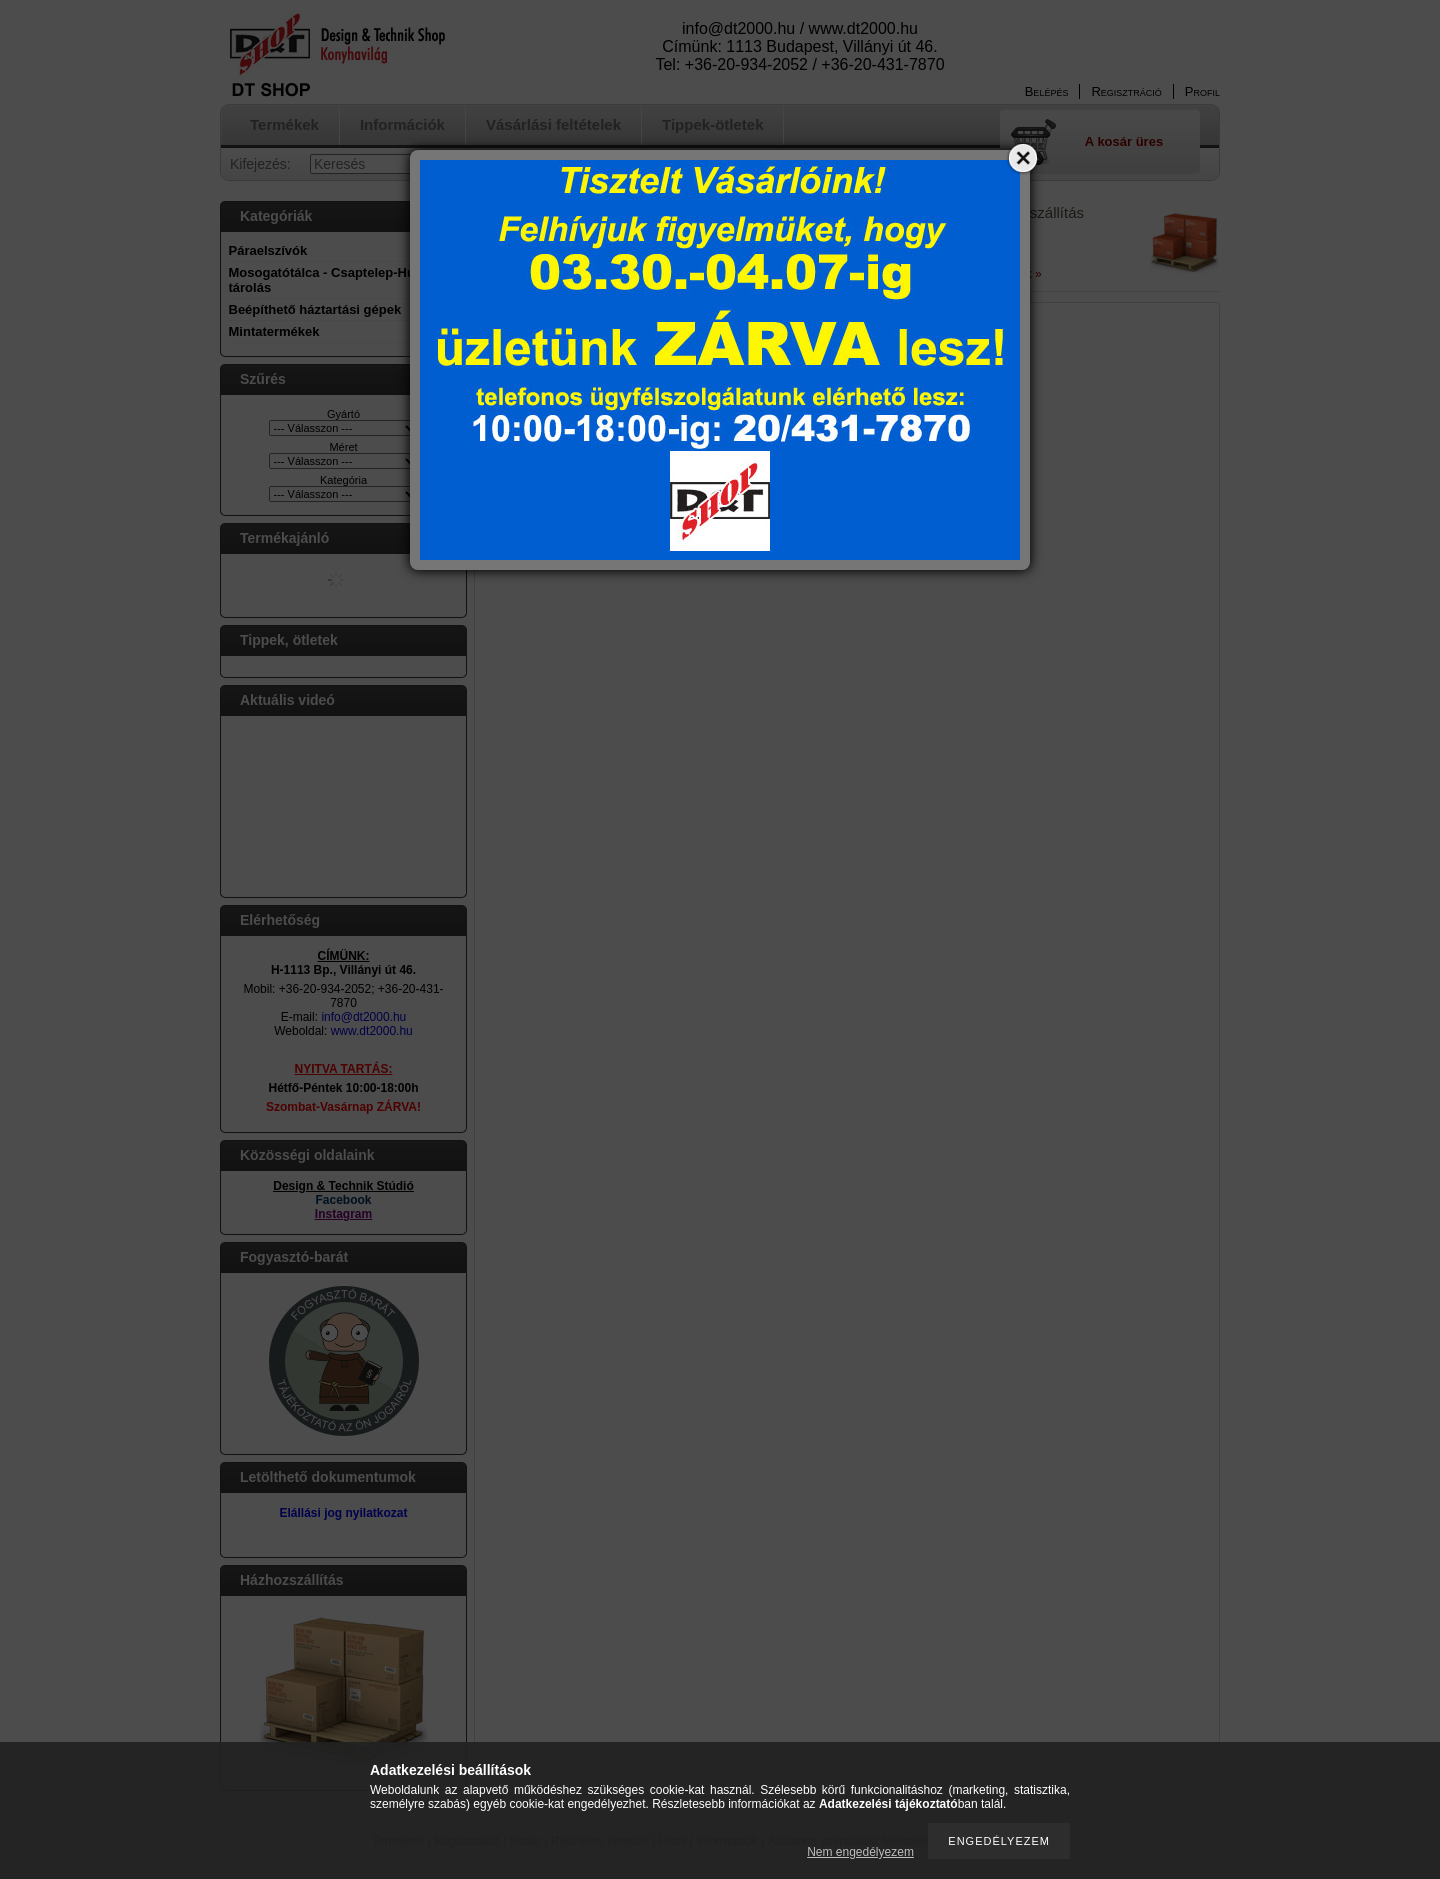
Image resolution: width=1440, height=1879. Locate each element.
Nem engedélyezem (860, 1852)
